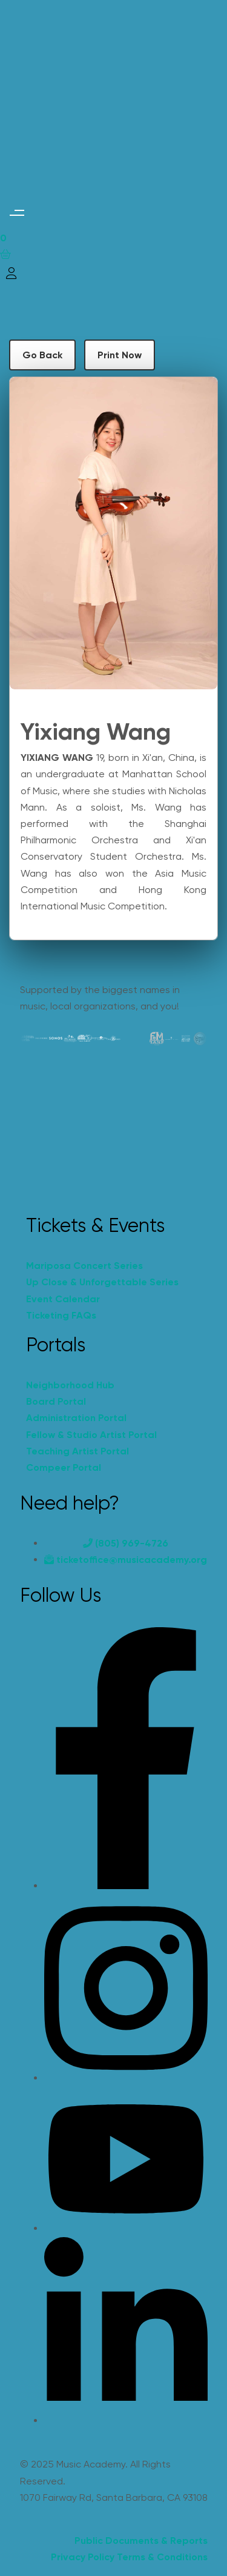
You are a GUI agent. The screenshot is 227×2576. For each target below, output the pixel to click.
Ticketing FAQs (61, 1315)
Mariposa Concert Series (84, 1265)
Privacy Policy (82, 2557)
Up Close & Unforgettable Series (102, 1282)
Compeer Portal (63, 1467)
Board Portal (56, 1401)
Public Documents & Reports (141, 2540)
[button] (16, 213)
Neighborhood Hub (70, 1385)
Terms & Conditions (162, 2557)
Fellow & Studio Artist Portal (91, 1434)
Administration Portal (76, 1417)
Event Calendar (63, 1299)
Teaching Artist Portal (77, 1451)
